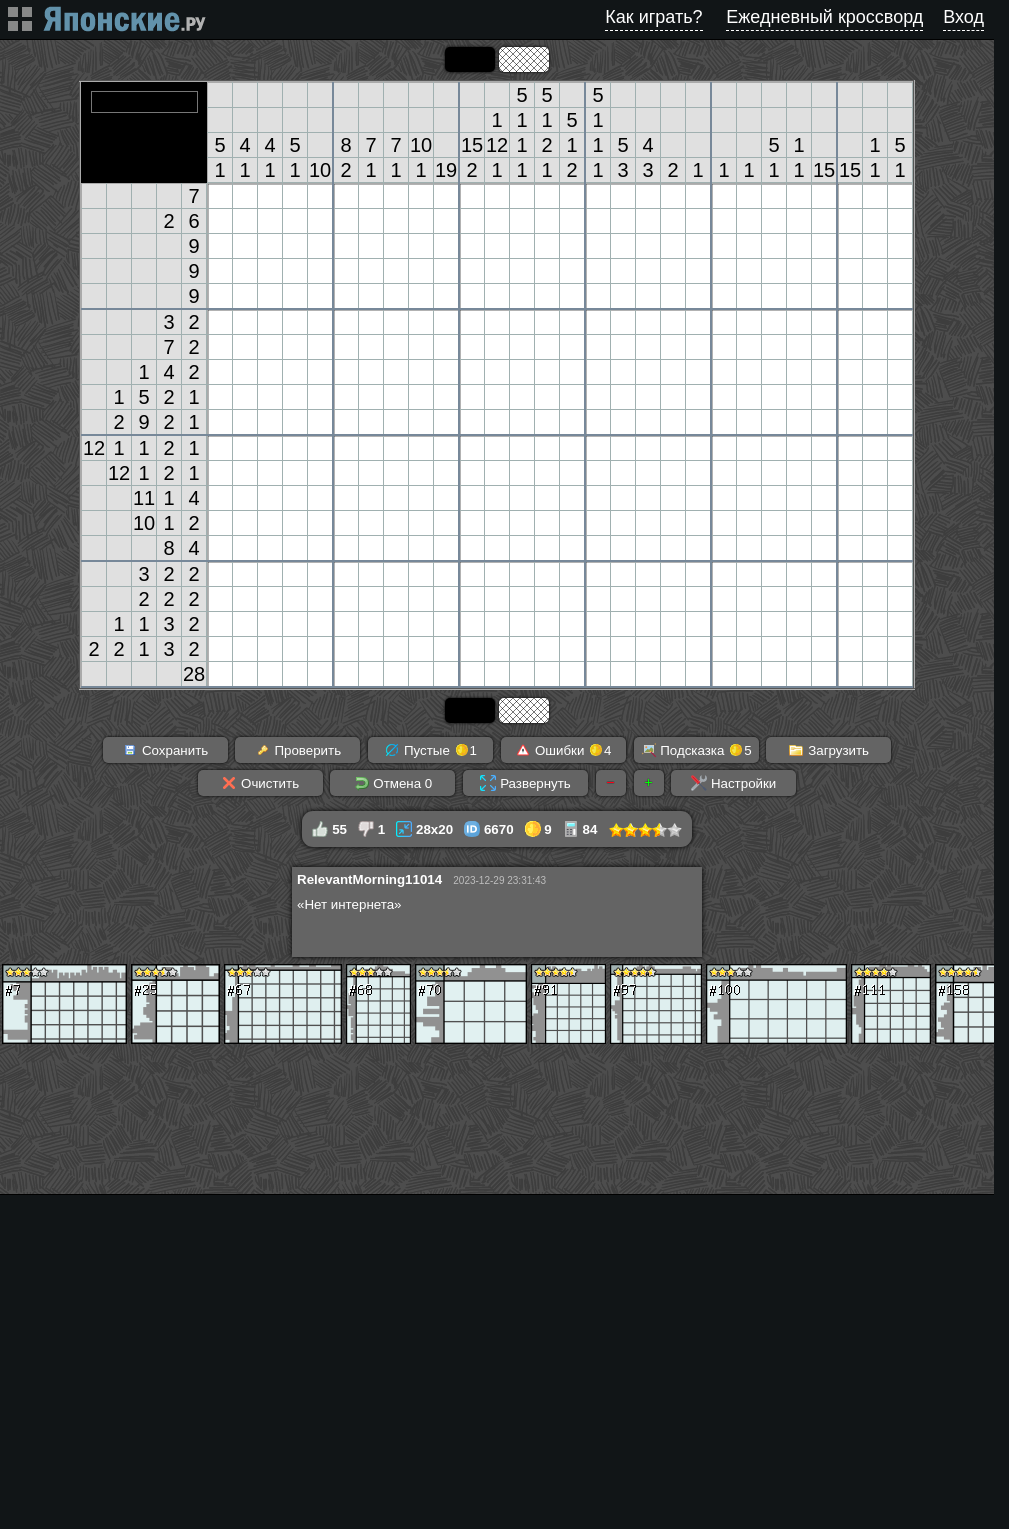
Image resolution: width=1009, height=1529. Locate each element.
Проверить (298, 750)
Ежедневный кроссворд (824, 17)
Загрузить (828, 750)
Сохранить (165, 750)
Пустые (430, 750)
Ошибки (563, 750)
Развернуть (525, 783)
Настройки (733, 783)
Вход (963, 17)
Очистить (260, 783)
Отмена (393, 783)
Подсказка (696, 750)
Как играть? (653, 17)
